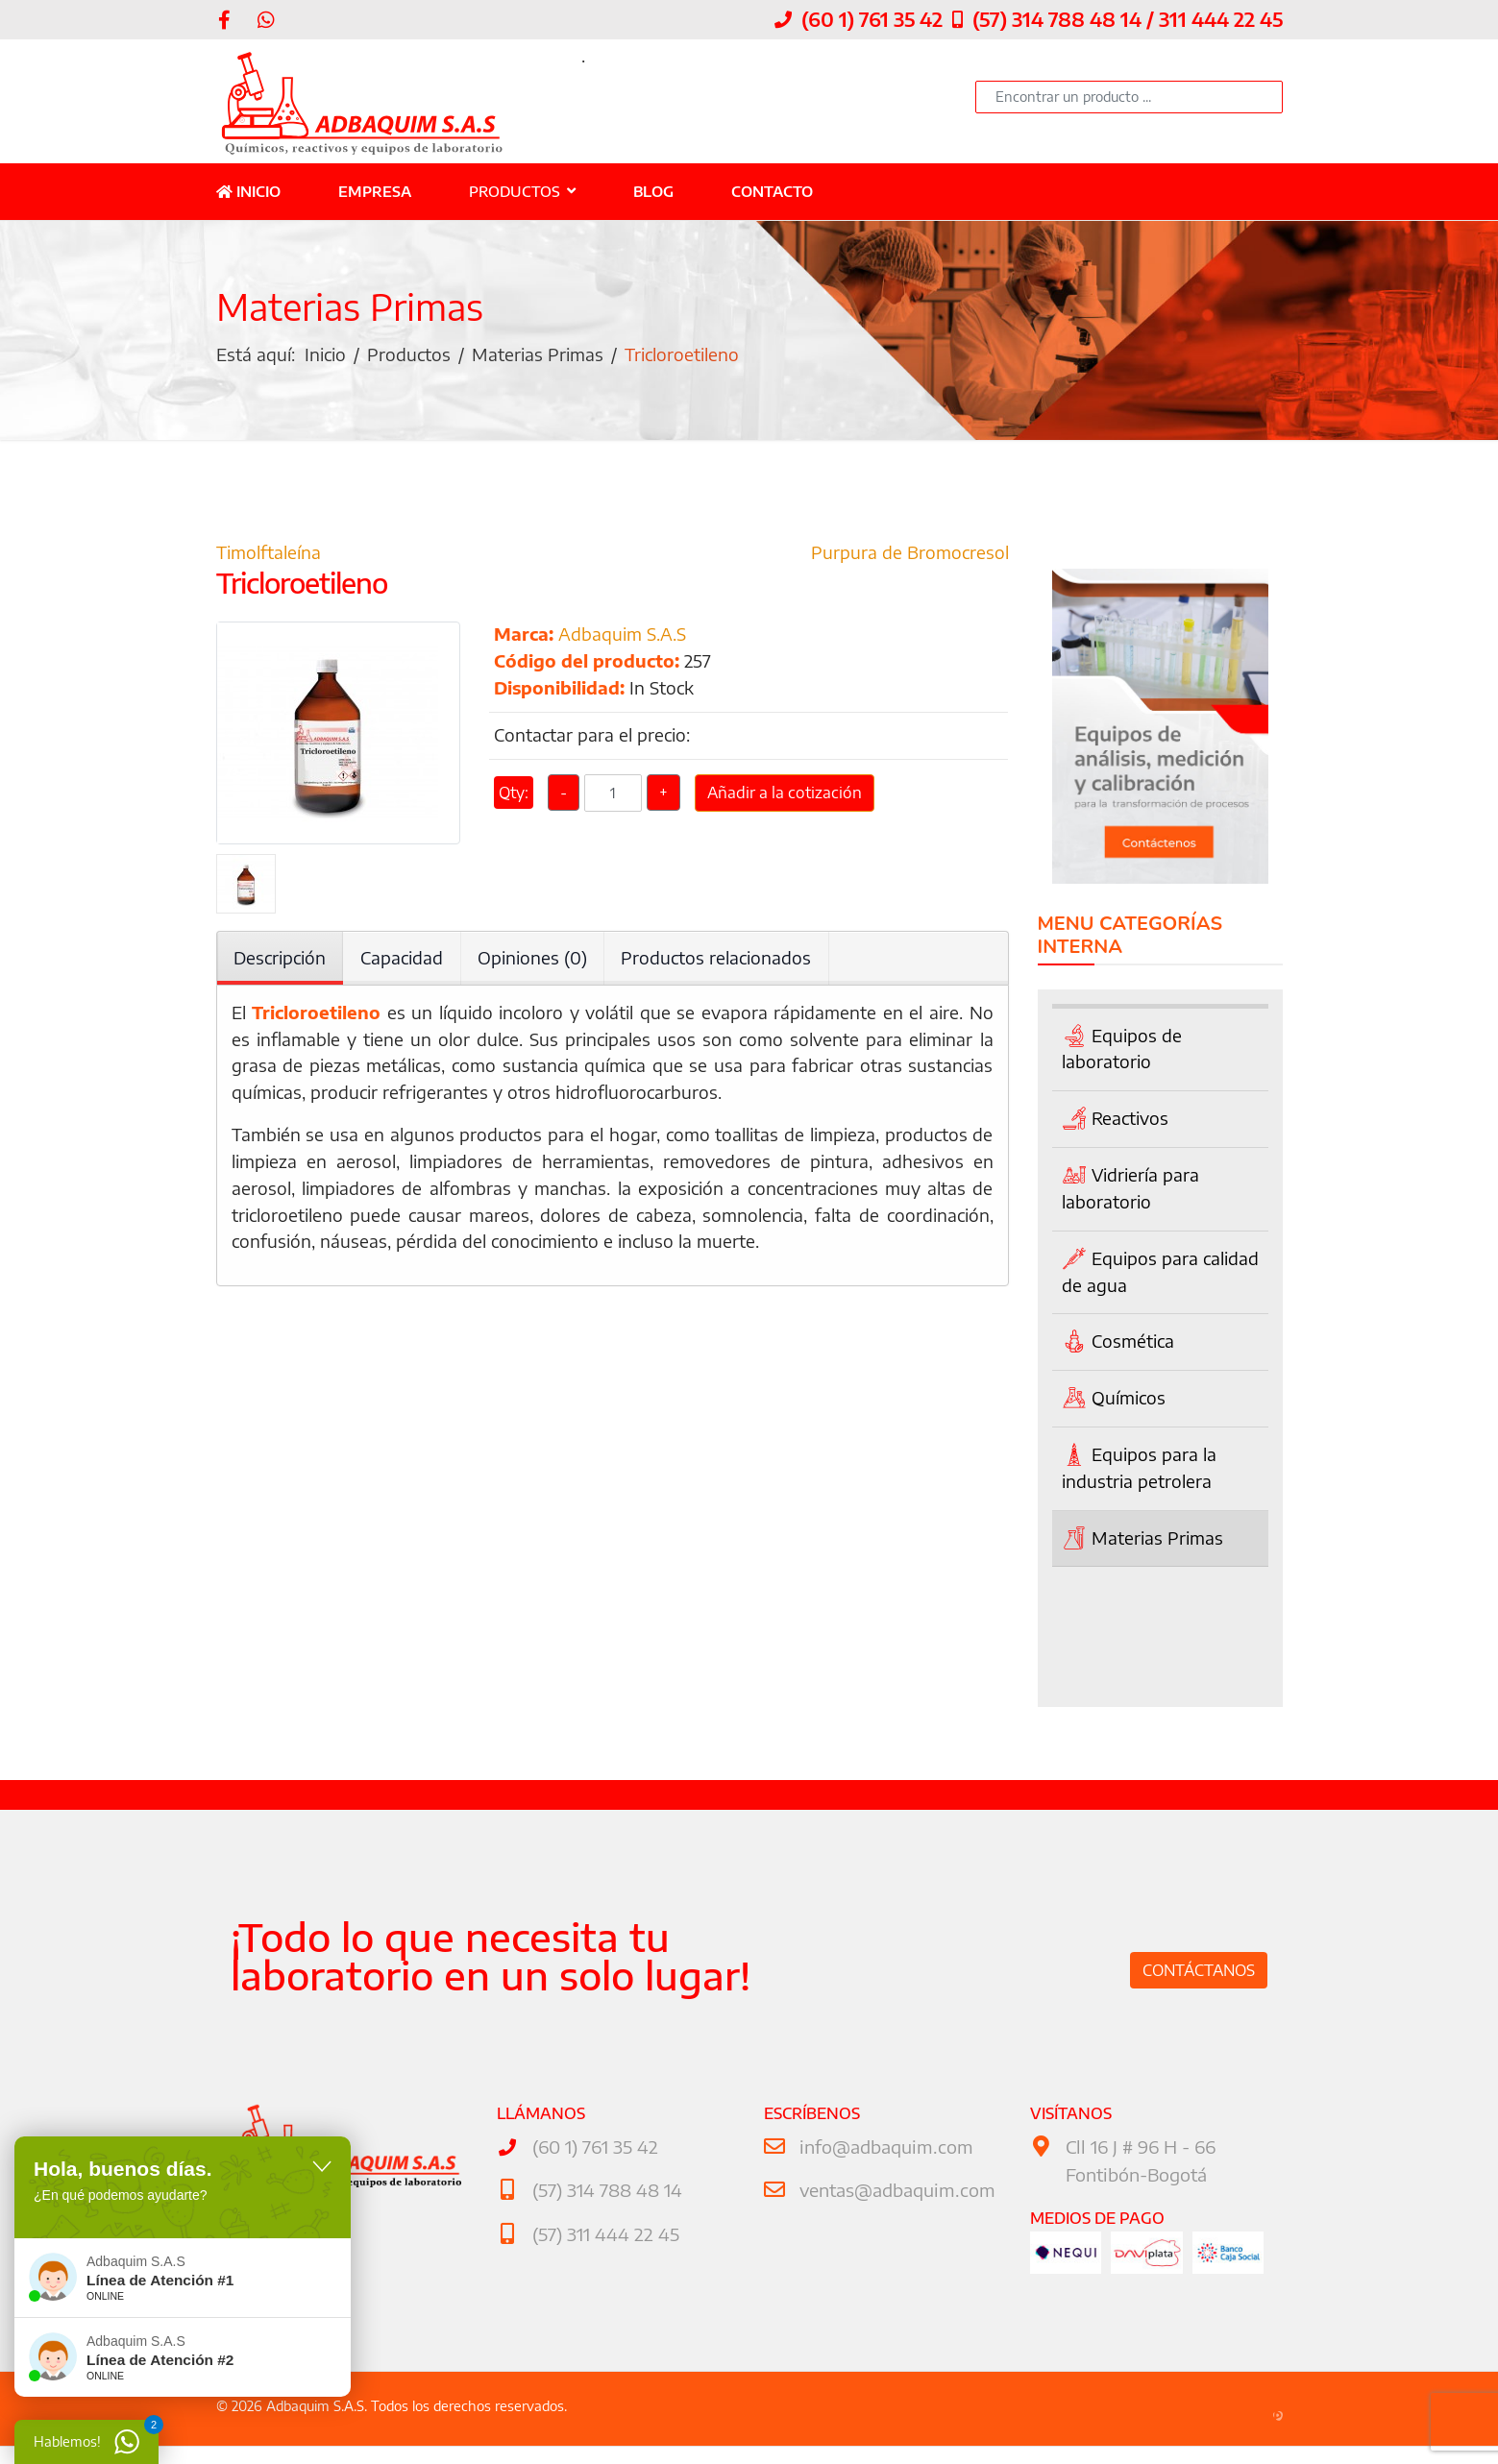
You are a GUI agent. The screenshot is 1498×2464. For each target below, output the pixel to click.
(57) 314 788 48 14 (605, 2191)
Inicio (248, 191)
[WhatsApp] (266, 19)
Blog (653, 191)
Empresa (374, 191)
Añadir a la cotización (784, 799)
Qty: (513, 799)
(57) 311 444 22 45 (603, 2234)
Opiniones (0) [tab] (533, 960)
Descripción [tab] (280, 960)
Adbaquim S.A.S (622, 637)
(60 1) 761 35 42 (872, 19)
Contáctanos (1198, 1971)
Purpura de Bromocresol (910, 555)
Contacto (772, 191)
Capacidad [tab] (402, 960)
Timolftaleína (268, 555)
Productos (514, 191)
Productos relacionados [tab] (718, 960)
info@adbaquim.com (883, 2147)
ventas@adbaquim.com (894, 2191)
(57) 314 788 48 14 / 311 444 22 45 (1127, 19)
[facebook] (224, 19)
